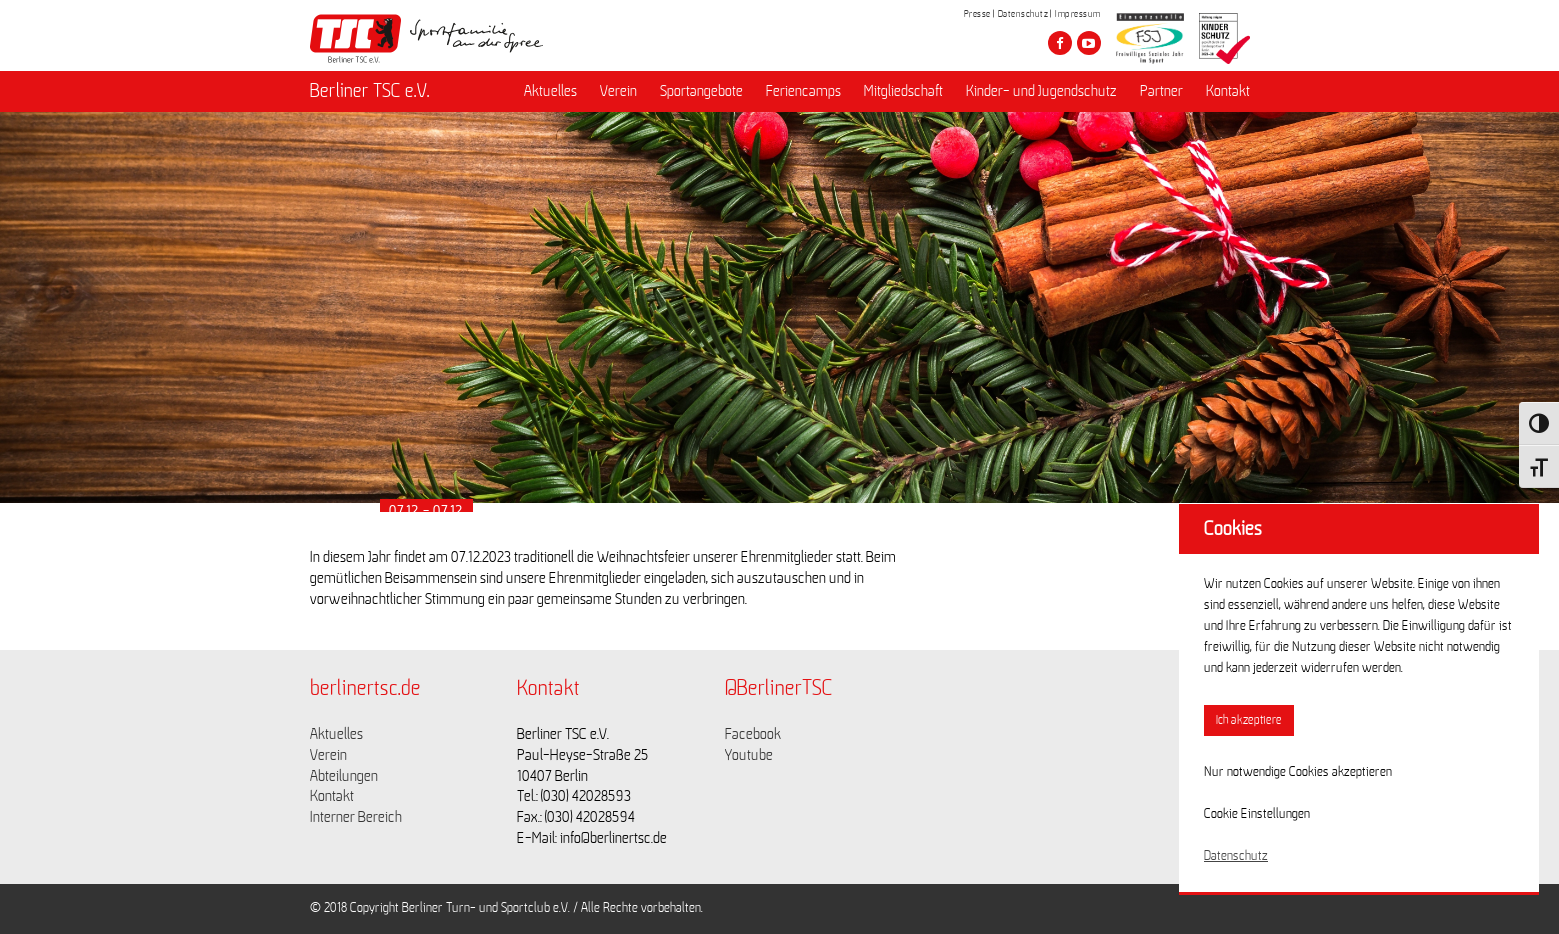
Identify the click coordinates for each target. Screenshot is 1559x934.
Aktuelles (550, 91)
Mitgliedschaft (903, 91)
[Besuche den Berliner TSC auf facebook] (1060, 43)
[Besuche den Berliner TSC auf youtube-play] (1089, 43)
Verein (618, 91)
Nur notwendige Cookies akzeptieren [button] (1298, 772)
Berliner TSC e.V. (370, 91)
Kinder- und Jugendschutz (1041, 91)
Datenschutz (1023, 14)
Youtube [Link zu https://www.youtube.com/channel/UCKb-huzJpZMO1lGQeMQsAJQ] (749, 755)
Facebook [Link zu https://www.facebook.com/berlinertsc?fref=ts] (753, 734)
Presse (977, 14)
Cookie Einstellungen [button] (1257, 814)
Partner (1161, 91)
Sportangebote (701, 91)
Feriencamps (803, 91)
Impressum (1078, 14)
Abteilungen (344, 776)
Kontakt (1228, 91)
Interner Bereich (356, 817)
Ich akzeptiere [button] (1249, 720)
